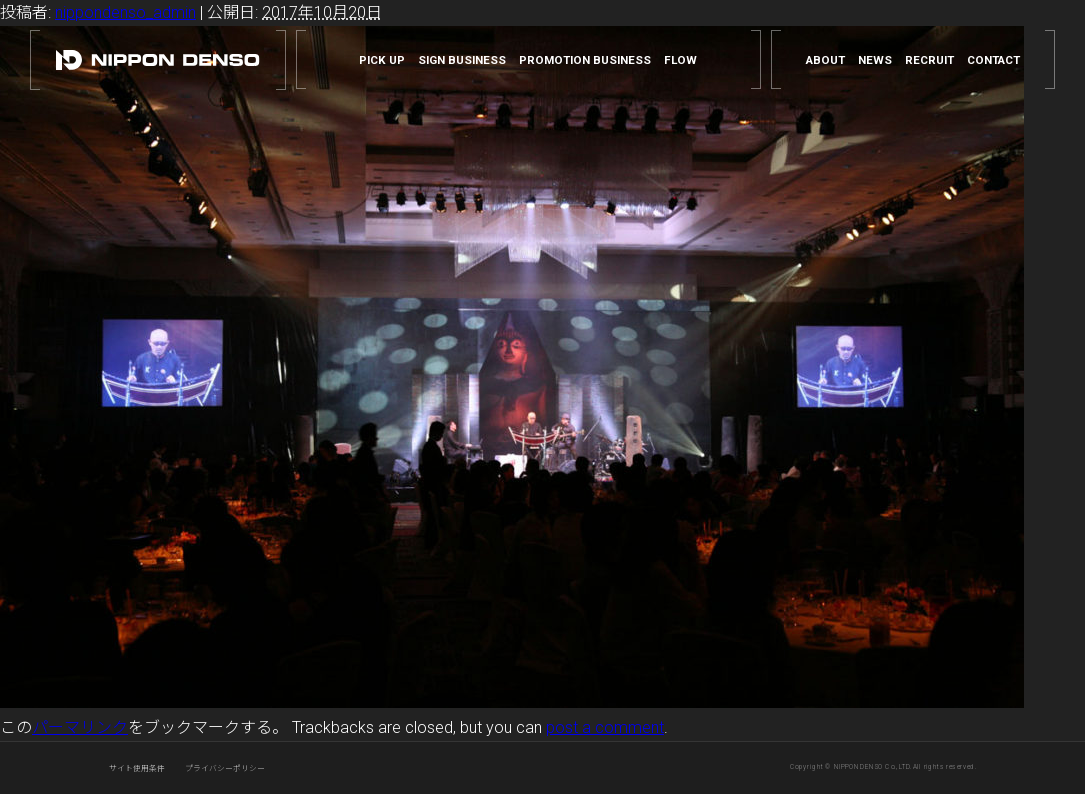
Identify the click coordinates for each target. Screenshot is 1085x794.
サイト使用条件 (137, 768)
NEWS (875, 60)
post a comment (605, 727)
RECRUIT (929, 60)
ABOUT (825, 60)
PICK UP (382, 60)
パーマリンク (80, 727)
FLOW (680, 60)
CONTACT (993, 60)
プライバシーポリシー (225, 768)
